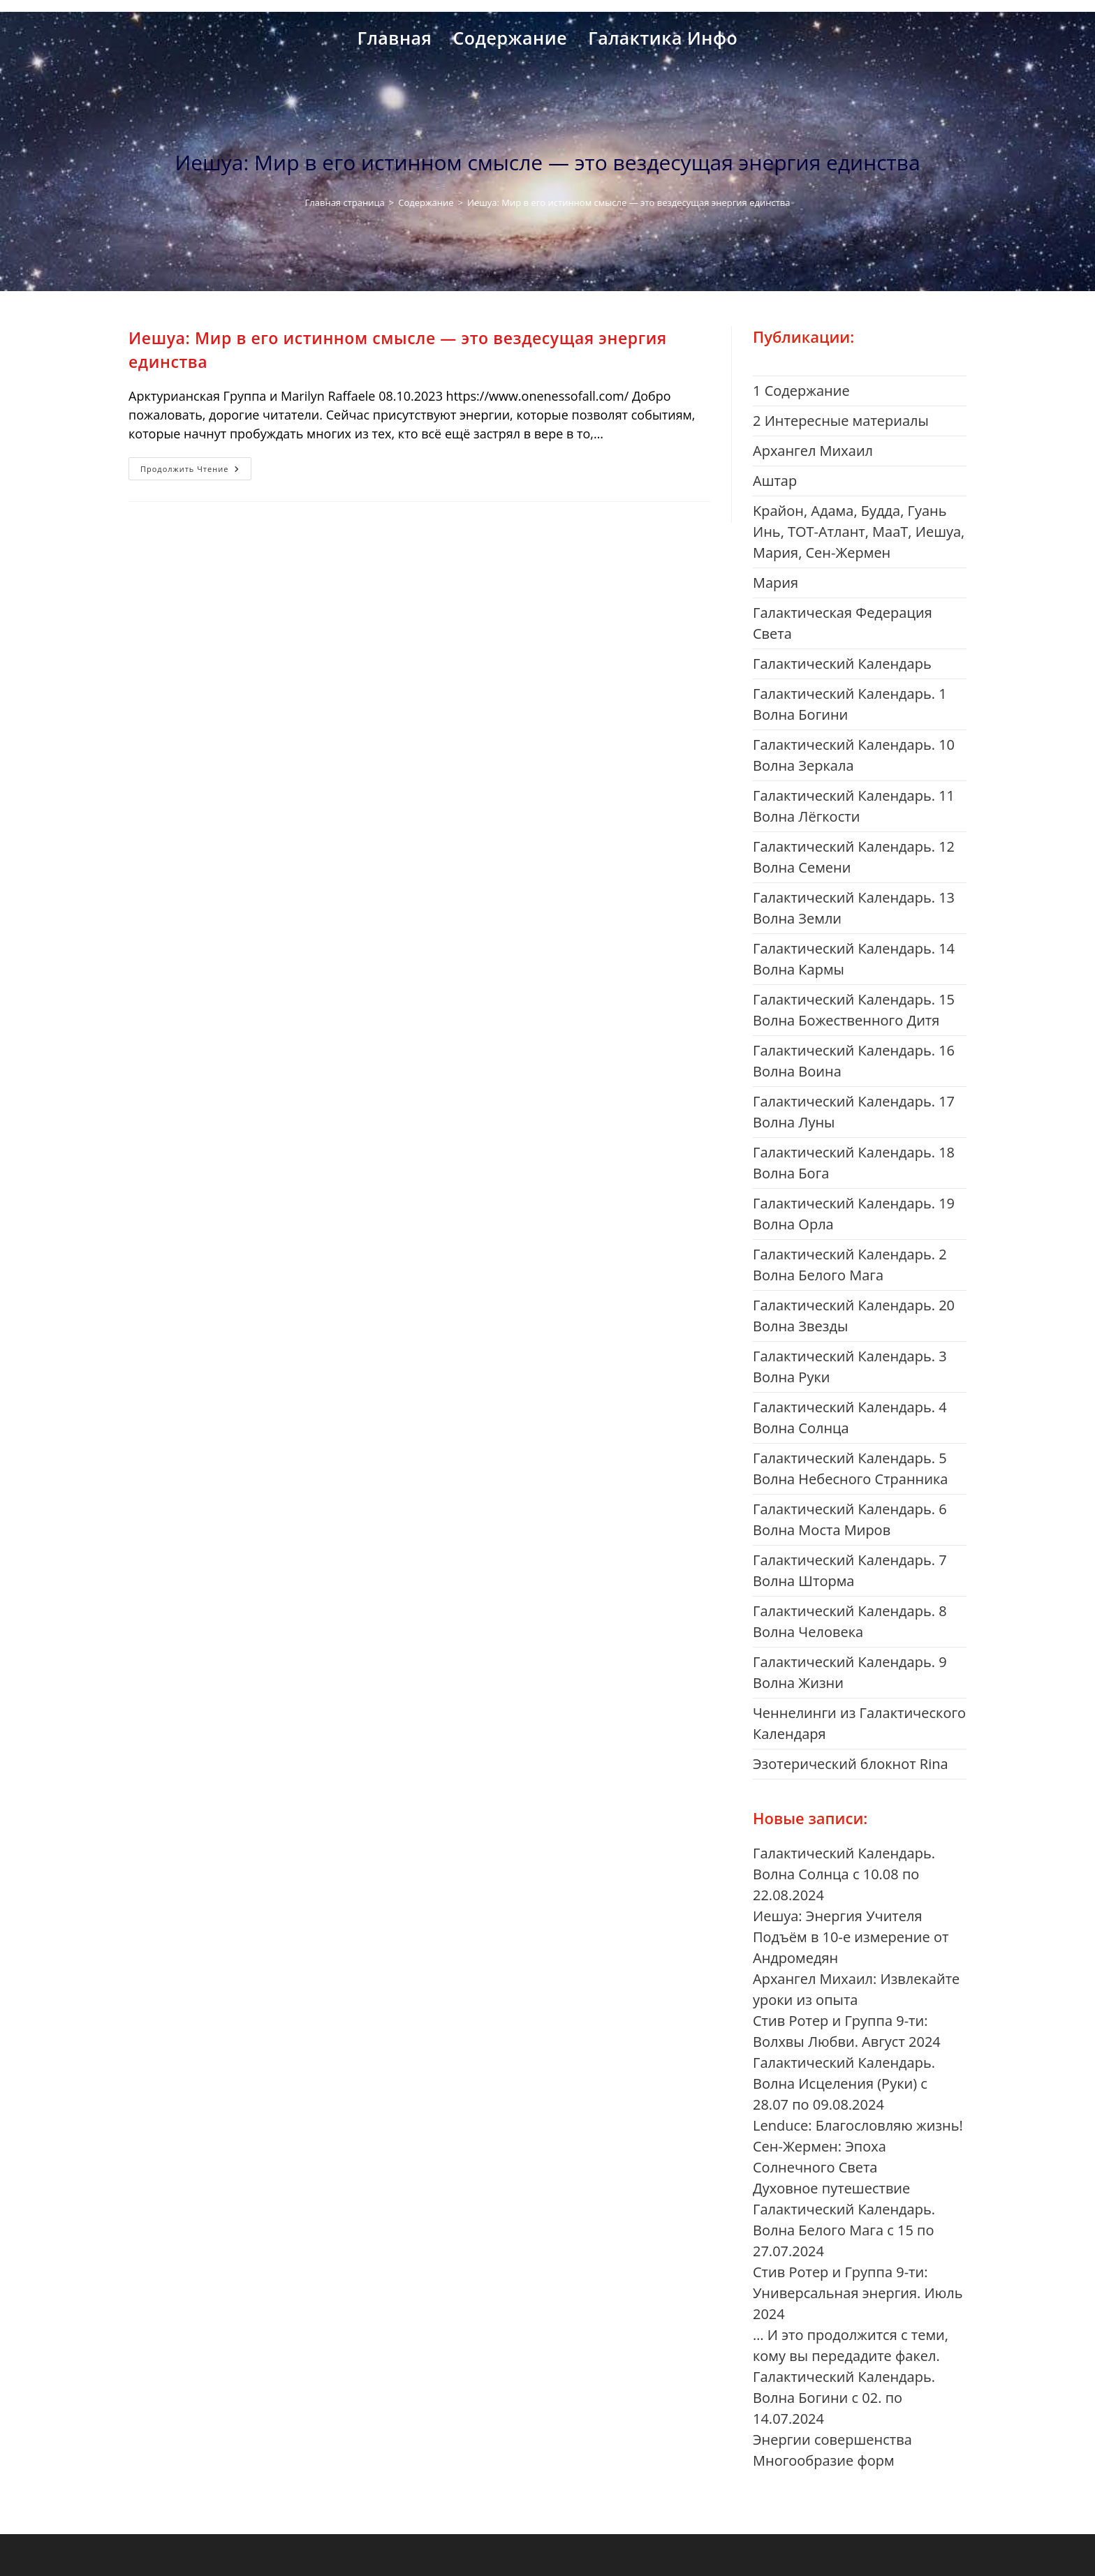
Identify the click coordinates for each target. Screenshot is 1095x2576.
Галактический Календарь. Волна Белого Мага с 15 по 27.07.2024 (844, 2230)
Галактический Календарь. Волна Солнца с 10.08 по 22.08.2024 (844, 1874)
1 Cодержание (801, 390)
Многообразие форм (824, 2460)
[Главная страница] (345, 202)
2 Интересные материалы (841, 420)
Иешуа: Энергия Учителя (838, 1916)
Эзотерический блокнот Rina (850, 1763)
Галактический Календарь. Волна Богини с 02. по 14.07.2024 (844, 2397)
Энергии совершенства (832, 2439)
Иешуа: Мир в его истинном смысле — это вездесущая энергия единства (628, 202)
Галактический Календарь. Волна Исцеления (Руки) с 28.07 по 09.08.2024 (844, 2083)
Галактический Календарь (842, 663)
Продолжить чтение (195, 471)
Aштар (775, 480)
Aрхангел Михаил (813, 450)
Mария (775, 582)
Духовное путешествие (831, 2188)
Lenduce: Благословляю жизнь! (858, 2125)
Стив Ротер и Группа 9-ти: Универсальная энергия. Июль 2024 (858, 2293)
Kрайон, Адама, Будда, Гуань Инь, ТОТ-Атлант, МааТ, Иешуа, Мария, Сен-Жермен (858, 531)
